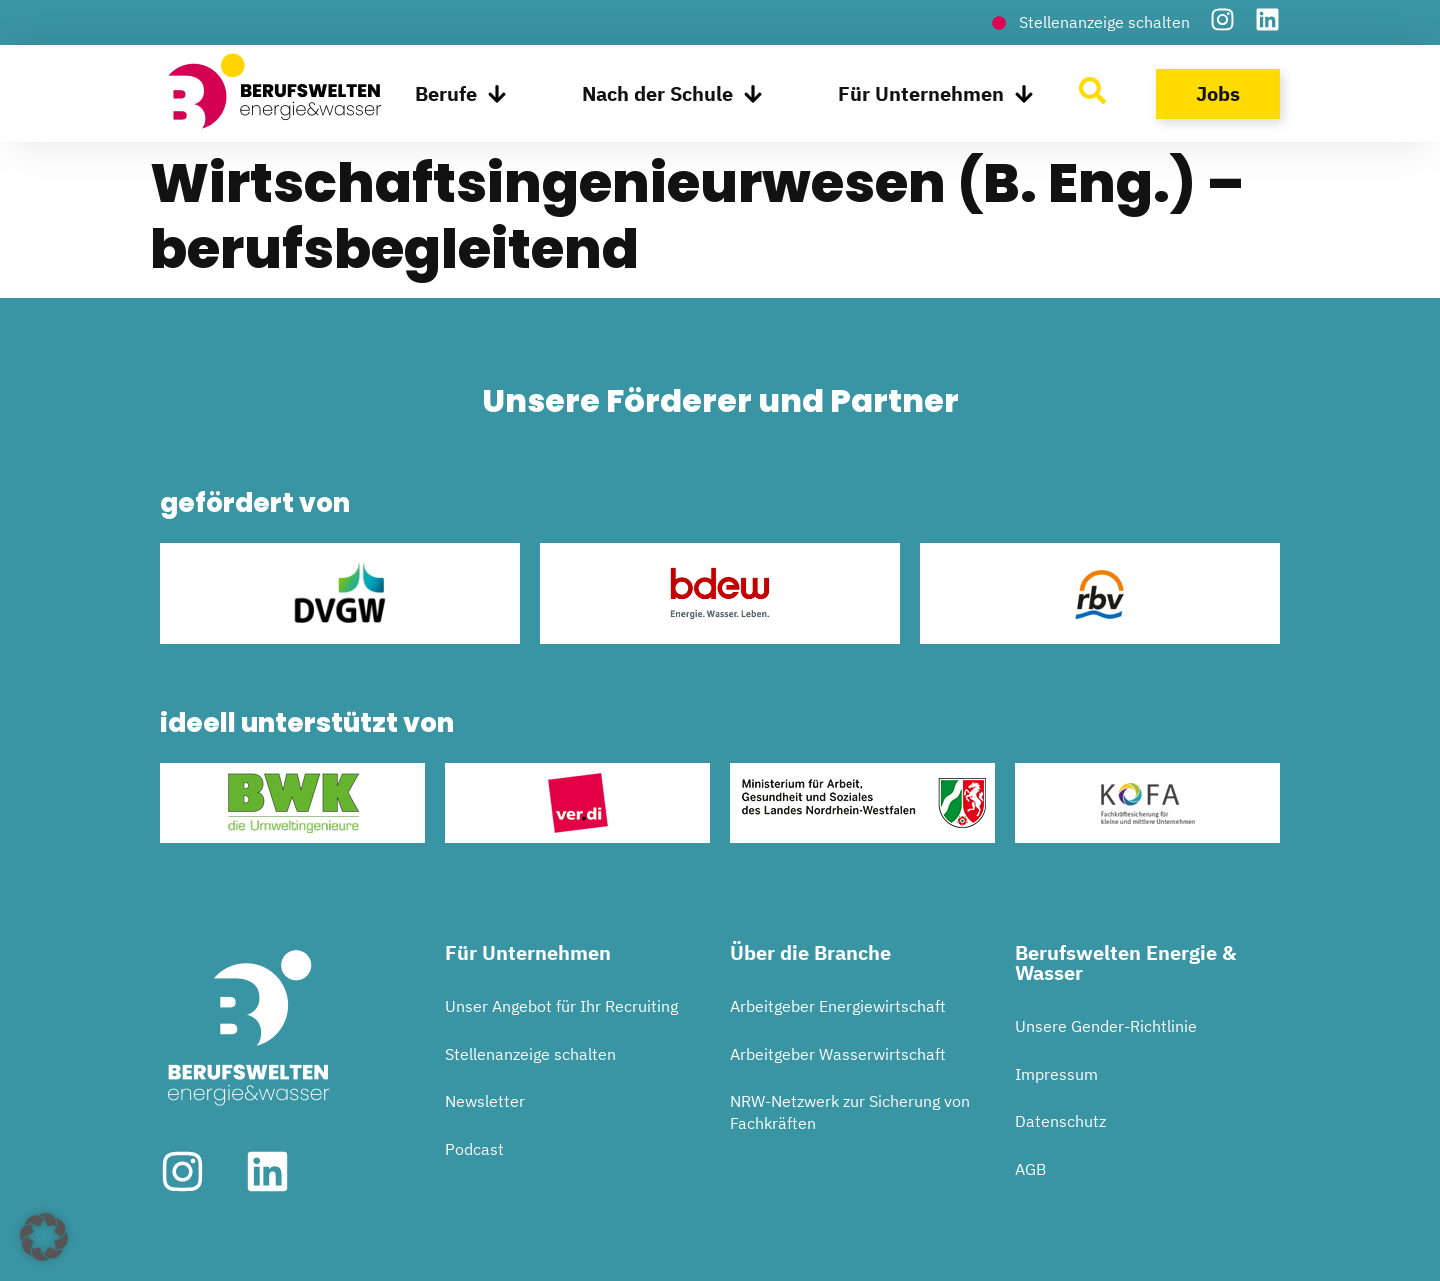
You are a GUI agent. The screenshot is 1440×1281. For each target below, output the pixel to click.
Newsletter (485, 1101)
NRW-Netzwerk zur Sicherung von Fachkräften (850, 1112)
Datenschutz (1060, 1121)
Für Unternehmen (936, 94)
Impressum (1056, 1074)
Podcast (474, 1149)
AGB (1030, 1169)
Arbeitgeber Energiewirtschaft (838, 1006)
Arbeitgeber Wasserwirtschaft (838, 1054)
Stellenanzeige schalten (530, 1054)
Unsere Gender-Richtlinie (1106, 1026)
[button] (44, 1237)
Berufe (461, 94)
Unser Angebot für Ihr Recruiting (561, 1006)
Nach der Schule (672, 94)
